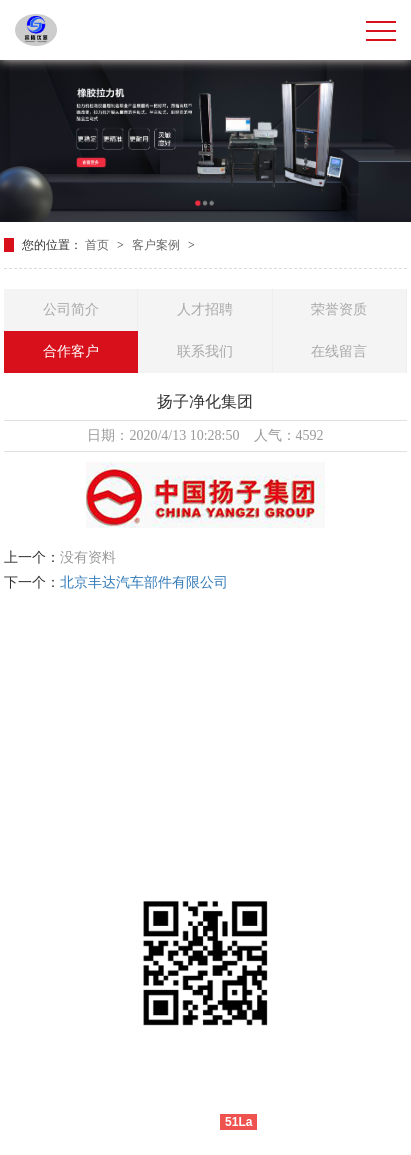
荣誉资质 (339, 309)
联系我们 (205, 351)
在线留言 (339, 351)
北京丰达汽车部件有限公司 (144, 582)
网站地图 (289, 1121)
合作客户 (71, 351)
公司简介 (71, 309)
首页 (98, 245)
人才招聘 (205, 309)
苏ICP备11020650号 (317, 1092)
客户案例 (157, 245)
